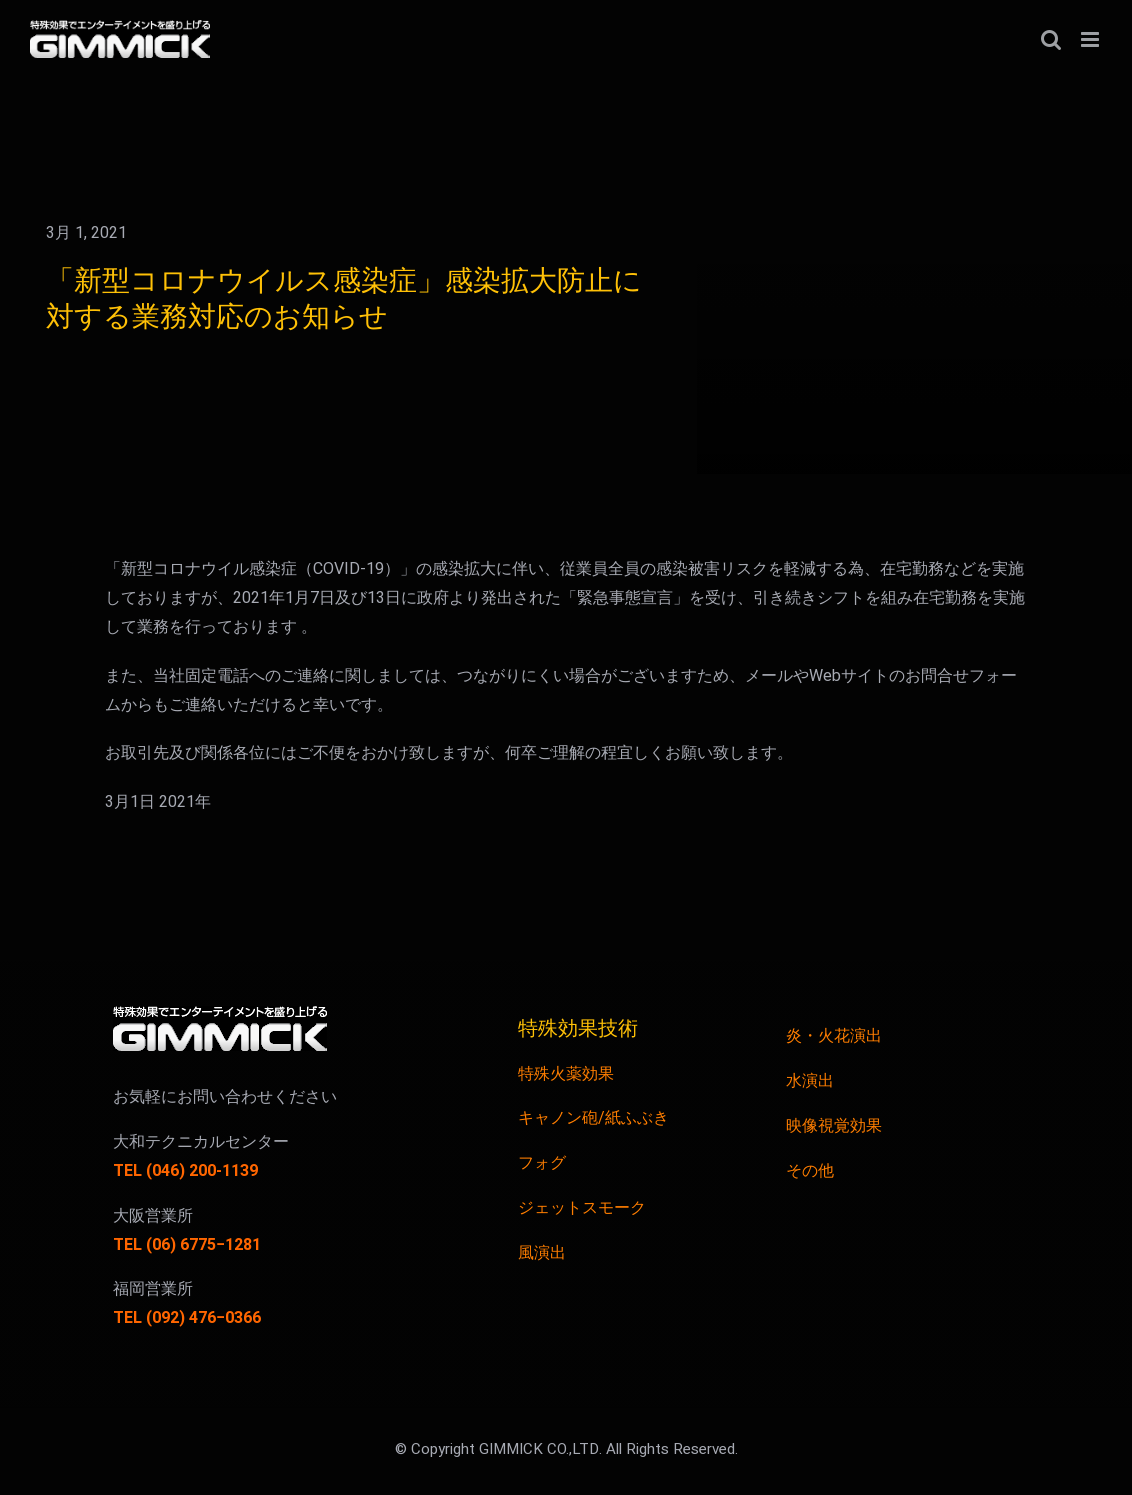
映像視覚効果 (834, 1126)
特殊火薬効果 (566, 1074)
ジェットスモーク (582, 1208)
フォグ (542, 1163)
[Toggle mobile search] (1051, 39)
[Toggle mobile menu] (1091, 39)
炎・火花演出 (834, 1036)
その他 (810, 1171)
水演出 (810, 1081)
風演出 (542, 1253)
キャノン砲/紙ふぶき (593, 1118)
